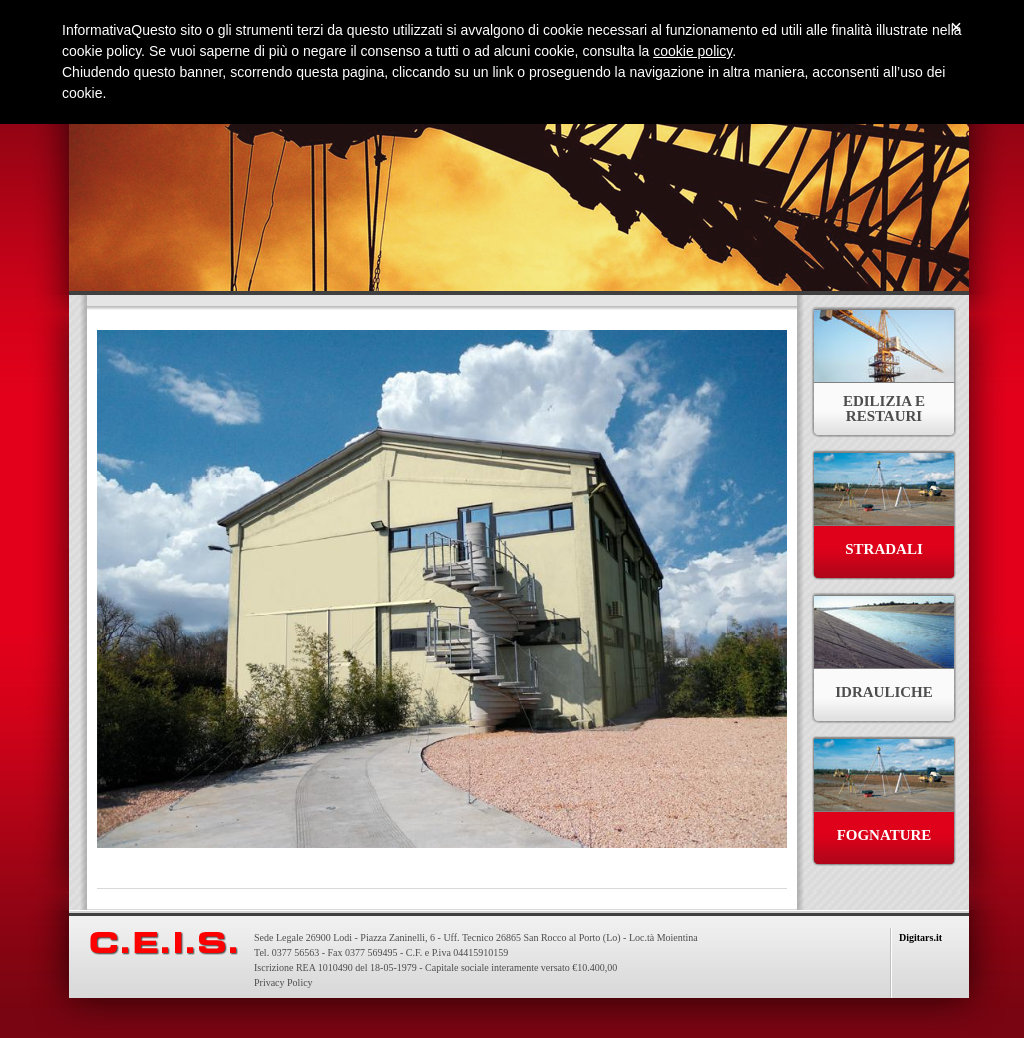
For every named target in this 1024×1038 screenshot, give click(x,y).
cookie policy (692, 51)
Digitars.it (920, 937)
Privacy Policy (283, 982)
